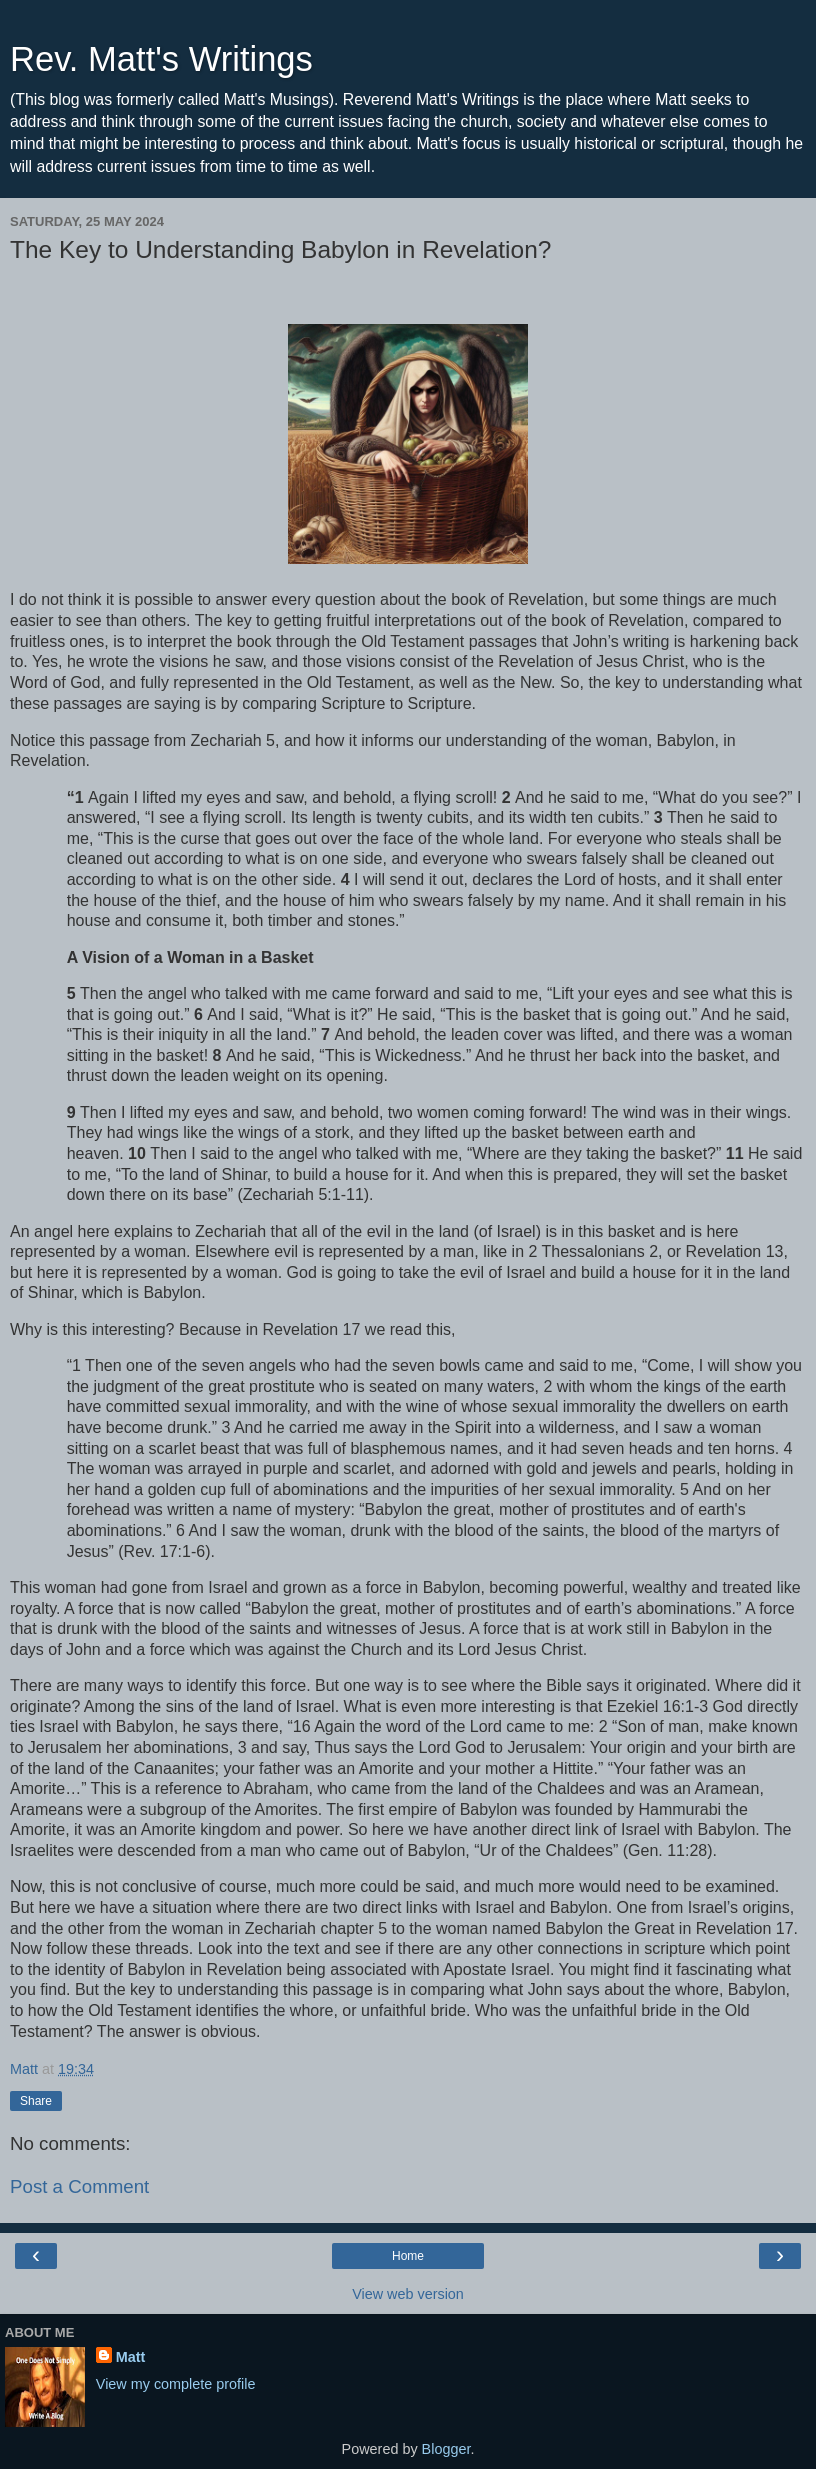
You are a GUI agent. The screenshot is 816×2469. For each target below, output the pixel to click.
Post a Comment (79, 2186)
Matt (131, 2357)
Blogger (446, 2449)
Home (408, 2256)
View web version (408, 2294)
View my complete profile (176, 2384)
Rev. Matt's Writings (161, 59)
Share (36, 2101)
